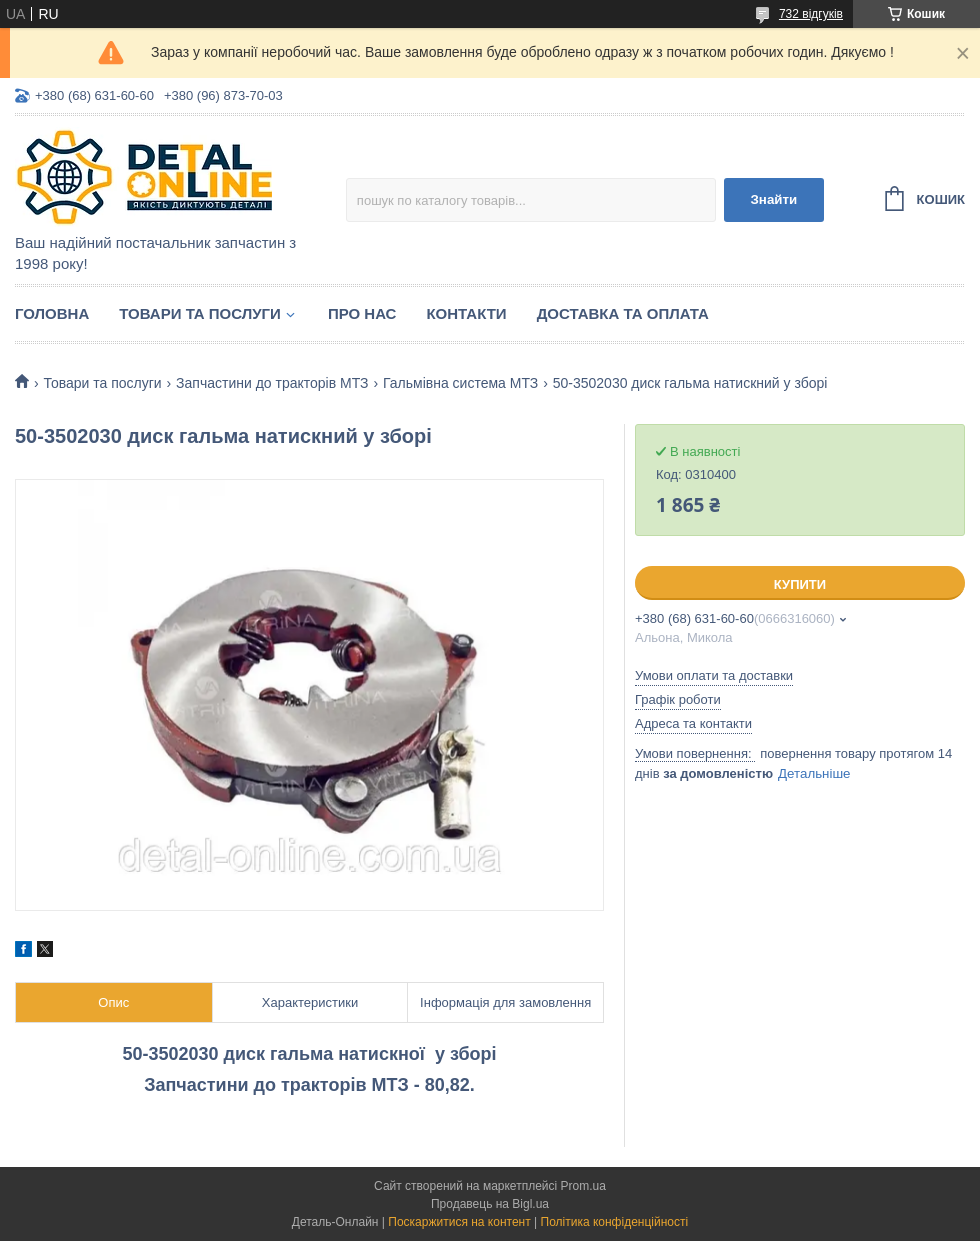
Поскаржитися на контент (459, 1222)
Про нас (362, 313)
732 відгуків (811, 14)
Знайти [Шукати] (773, 199)
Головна (52, 313)
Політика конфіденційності (615, 1222)
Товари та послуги (200, 313)
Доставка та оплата (623, 313)
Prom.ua (583, 1186)
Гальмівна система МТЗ (460, 383)
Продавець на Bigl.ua (490, 1204)
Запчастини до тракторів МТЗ (272, 383)
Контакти (466, 313)
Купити (800, 584)
